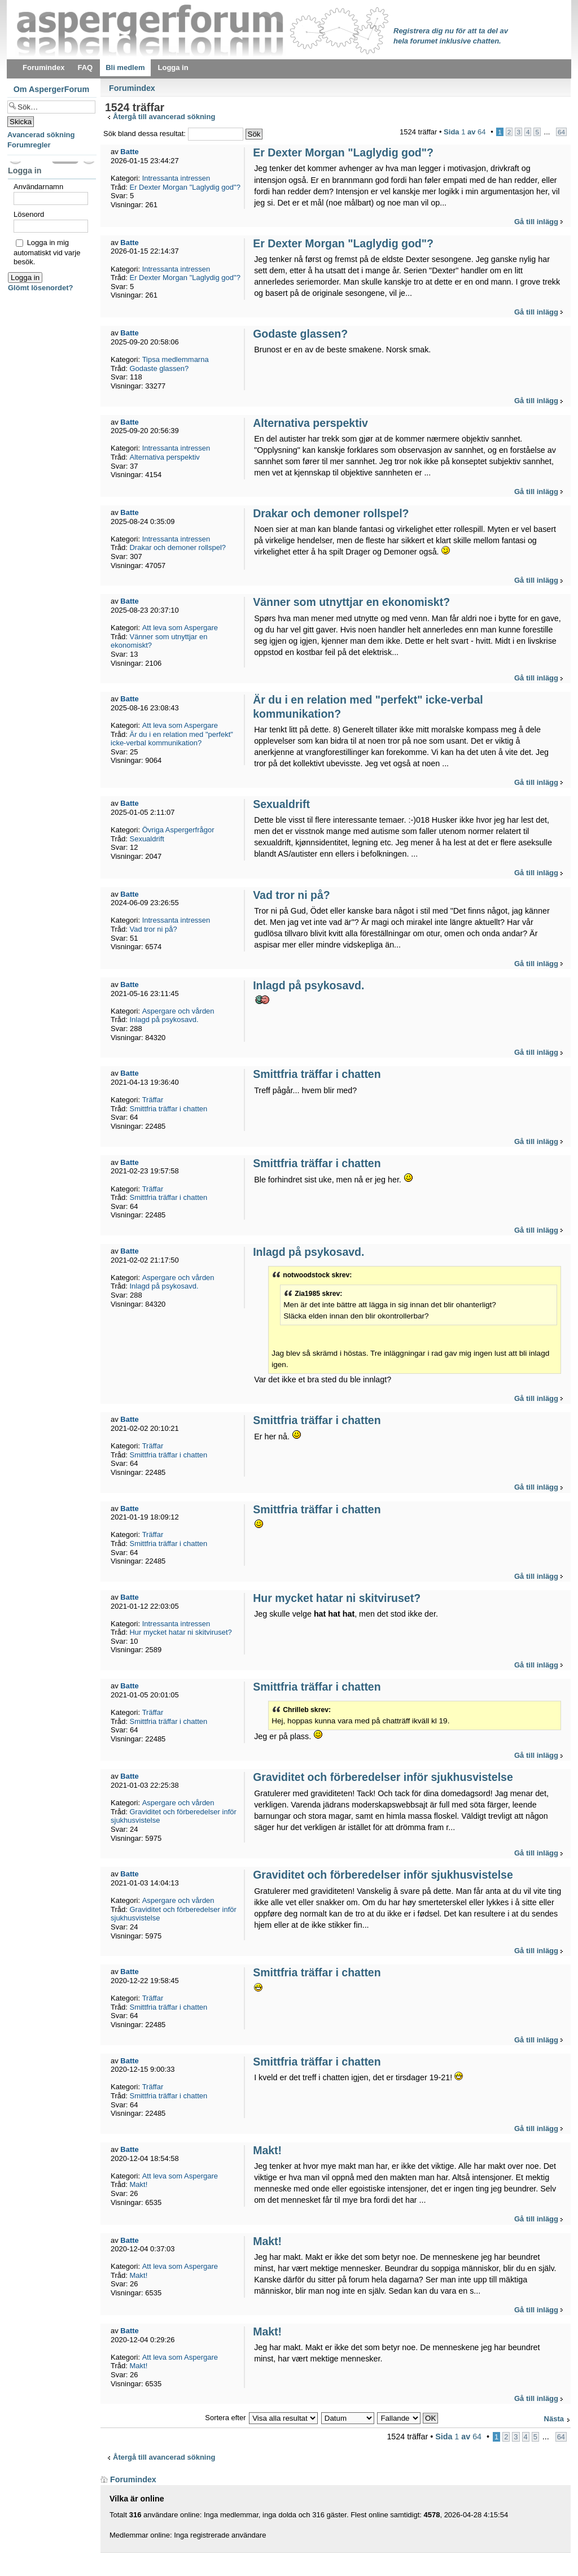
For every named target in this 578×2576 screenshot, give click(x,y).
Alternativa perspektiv (310, 423)
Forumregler (29, 145)
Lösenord (29, 214)
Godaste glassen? (300, 334)
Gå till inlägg (536, 221)
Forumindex (132, 88)
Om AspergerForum (52, 89)
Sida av (464, 132)
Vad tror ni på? (291, 895)
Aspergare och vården (178, 1011)
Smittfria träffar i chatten (316, 1074)
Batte (129, 151)
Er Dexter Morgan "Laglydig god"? (343, 152)
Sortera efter (225, 2417)
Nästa (554, 2419)
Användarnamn (38, 186)
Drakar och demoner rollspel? (331, 513)
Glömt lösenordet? (40, 287)
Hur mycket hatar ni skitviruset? (337, 1598)
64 (561, 132)
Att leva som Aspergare (180, 627)
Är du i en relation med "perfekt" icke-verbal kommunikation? (172, 739)
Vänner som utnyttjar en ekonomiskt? (351, 602)
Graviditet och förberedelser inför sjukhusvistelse (383, 1777)
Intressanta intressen (176, 178)
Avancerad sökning (41, 134)
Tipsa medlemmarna (175, 359)
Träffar (153, 1099)
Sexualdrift (281, 804)
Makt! (267, 2150)
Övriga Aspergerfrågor (178, 830)
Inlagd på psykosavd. (308, 985)
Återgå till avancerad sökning (164, 116)
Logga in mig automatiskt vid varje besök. (47, 252)
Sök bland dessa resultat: (173, 133)
